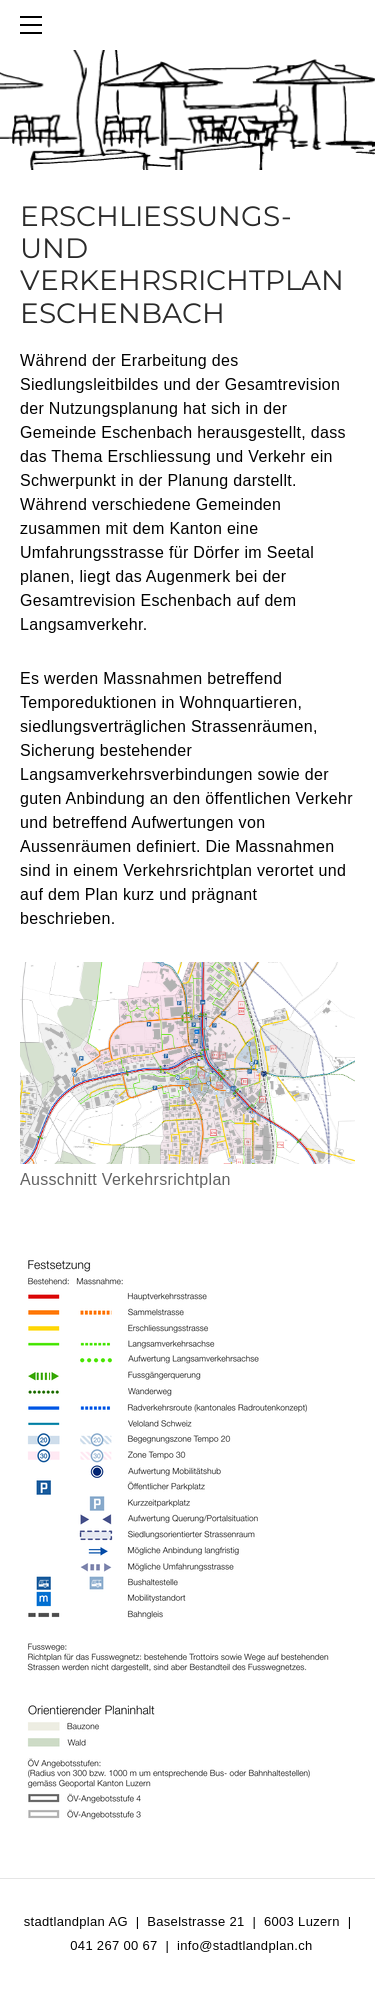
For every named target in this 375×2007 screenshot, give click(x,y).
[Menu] (35, 25)
